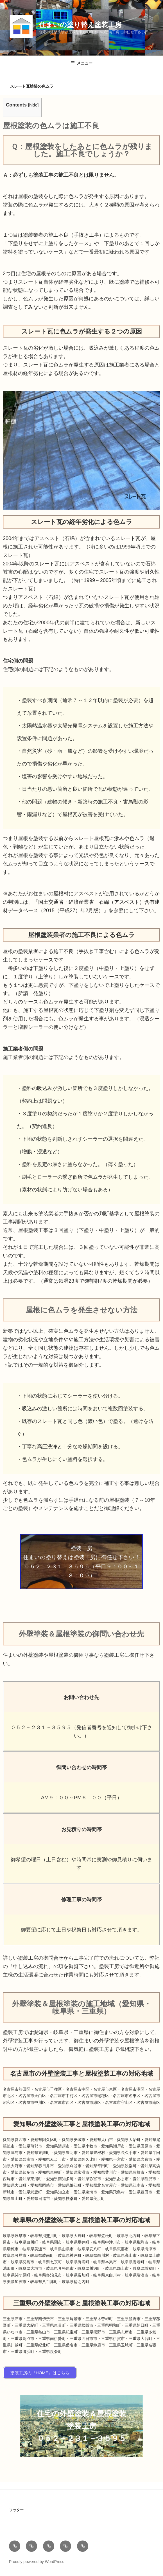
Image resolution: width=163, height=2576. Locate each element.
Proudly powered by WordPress (36, 2561)
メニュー (81, 63)
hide (33, 105)
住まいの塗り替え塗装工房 (80, 24)
